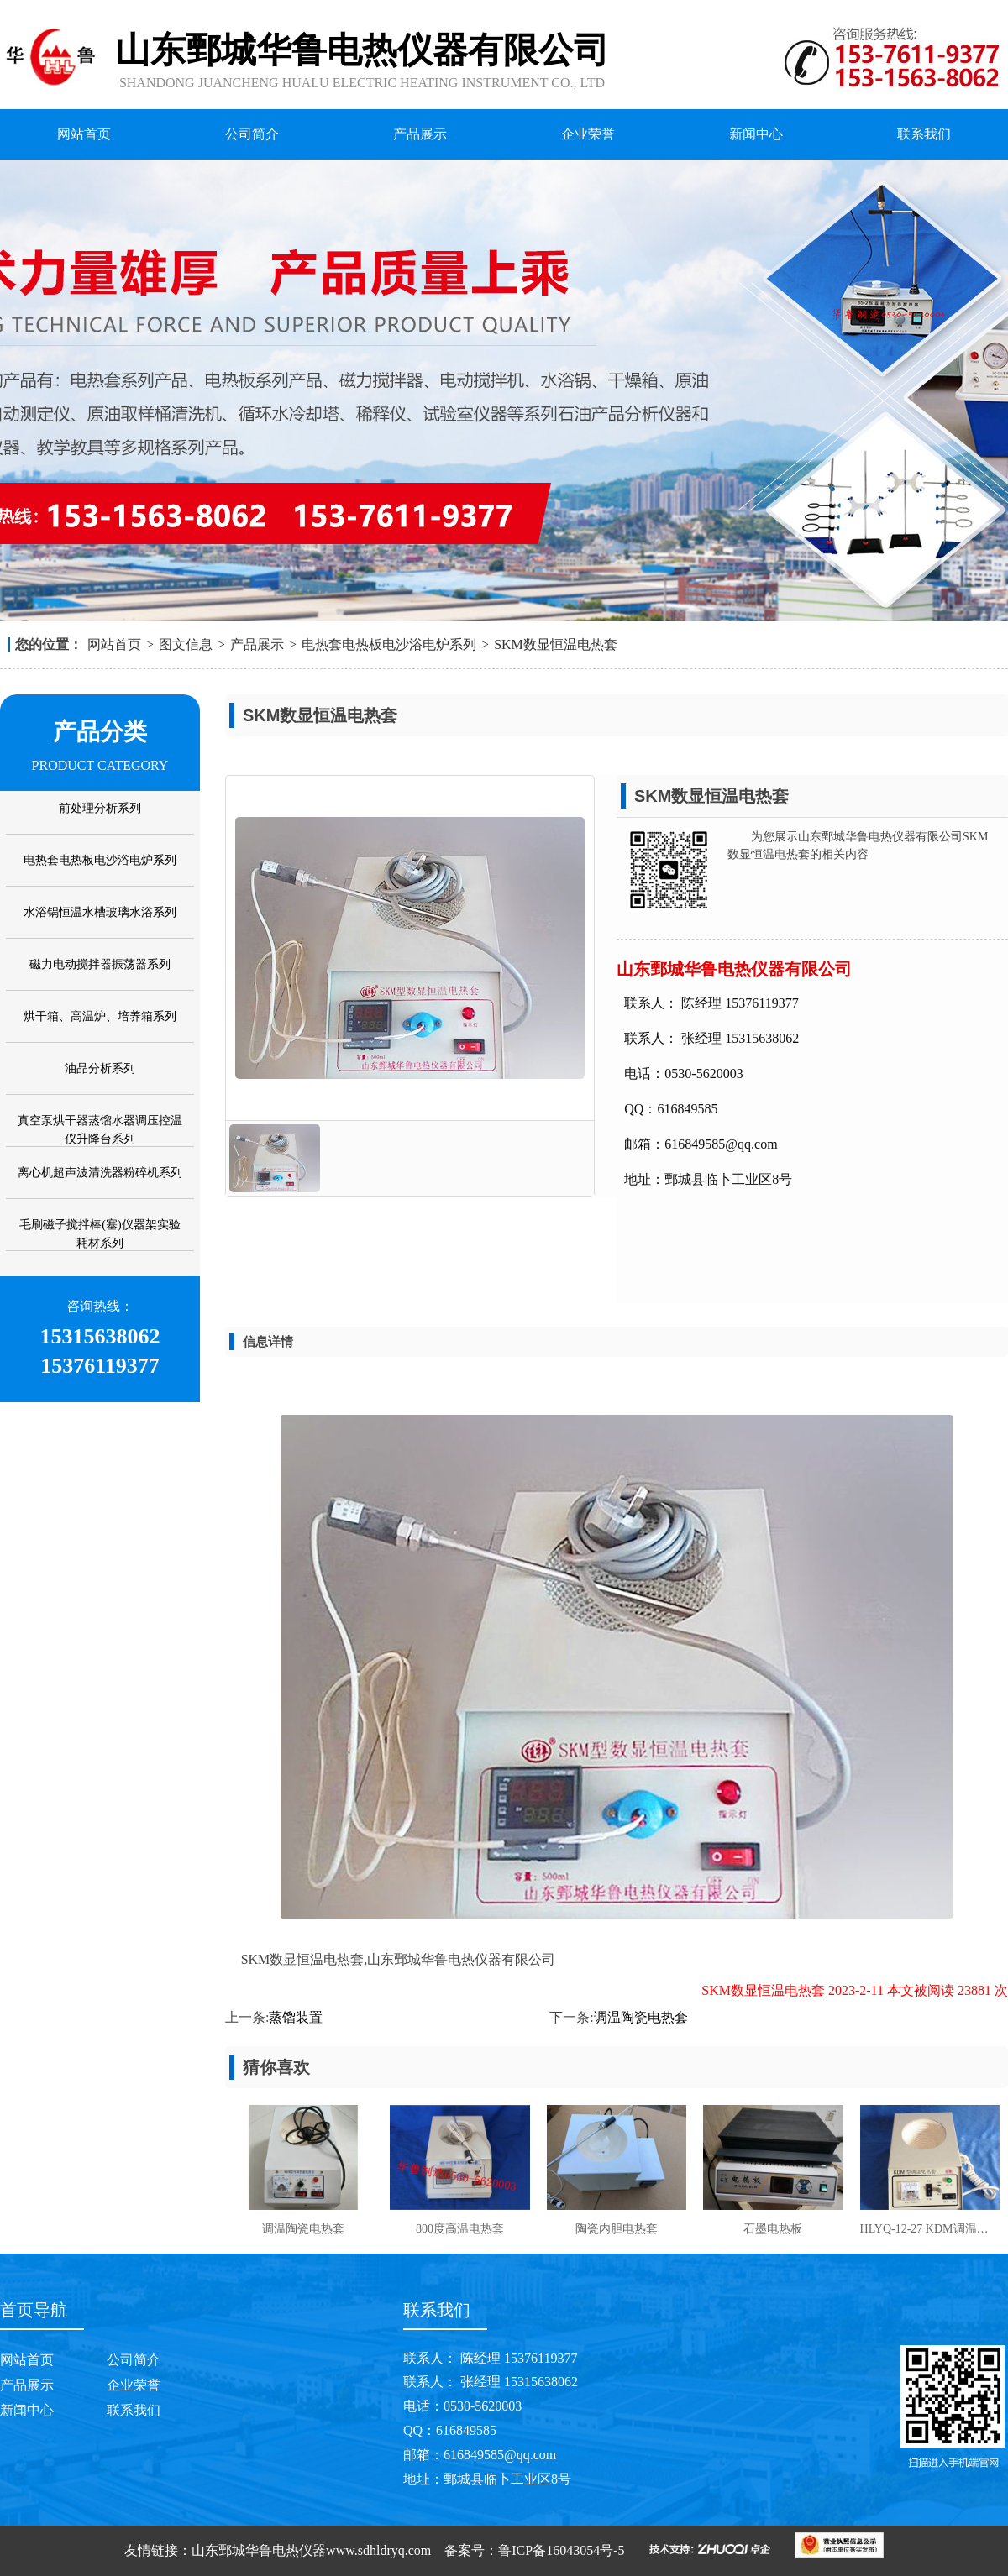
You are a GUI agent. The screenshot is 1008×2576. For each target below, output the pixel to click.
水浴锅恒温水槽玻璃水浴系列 (100, 912)
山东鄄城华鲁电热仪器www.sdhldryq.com (311, 2550)
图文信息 (186, 644)
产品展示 (420, 134)
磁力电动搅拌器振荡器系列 (100, 964)
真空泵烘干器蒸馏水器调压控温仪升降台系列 (100, 1129)
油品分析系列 (100, 1068)
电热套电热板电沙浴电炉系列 (389, 644)
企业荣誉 (588, 134)
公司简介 (252, 134)
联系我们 (924, 134)
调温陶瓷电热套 (641, 2017)
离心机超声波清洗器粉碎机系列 (100, 1172)
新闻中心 (756, 134)
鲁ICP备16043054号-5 (561, 2550)
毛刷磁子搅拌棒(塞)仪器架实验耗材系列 (99, 1233)
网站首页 (84, 134)
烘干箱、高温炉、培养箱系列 (100, 1016)
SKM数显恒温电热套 (555, 644)
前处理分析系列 (100, 808)
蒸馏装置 (296, 2017)
